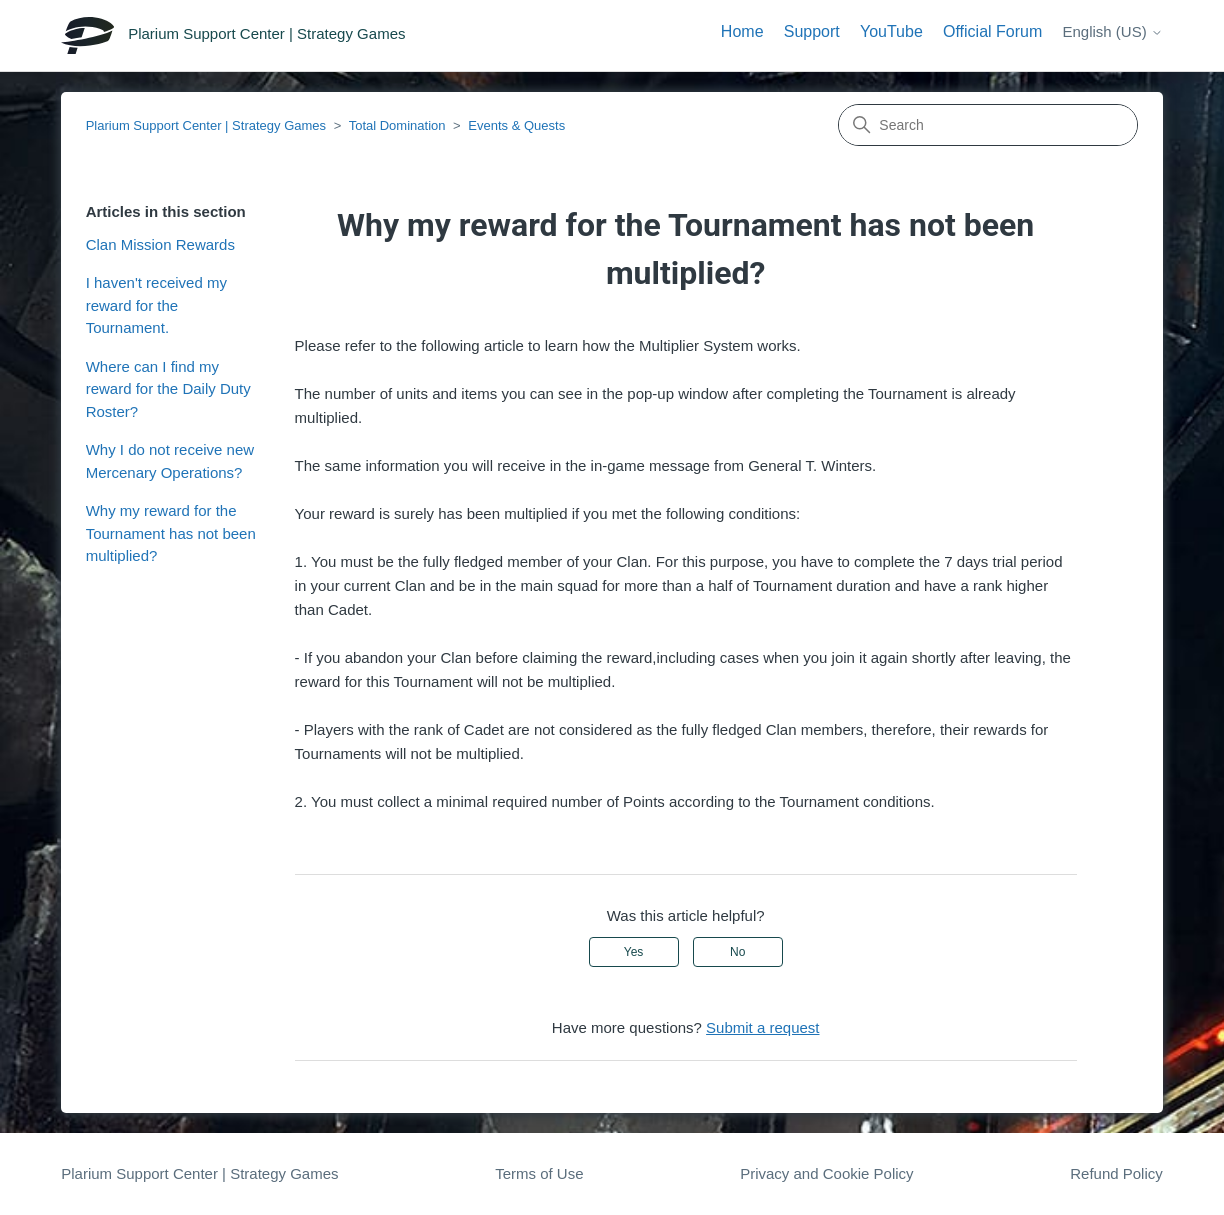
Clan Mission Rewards (160, 244)
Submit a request (762, 1027)
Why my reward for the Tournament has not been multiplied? (171, 533)
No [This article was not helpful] (737, 952)
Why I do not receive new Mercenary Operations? (170, 461)
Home (742, 31)
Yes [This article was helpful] (634, 952)
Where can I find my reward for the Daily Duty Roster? (168, 389)
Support (812, 31)
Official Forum (992, 31)
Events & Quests (516, 125)
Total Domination (397, 125)
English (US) (1112, 31)
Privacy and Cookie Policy (826, 1173)
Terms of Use (539, 1173)
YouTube (891, 31)
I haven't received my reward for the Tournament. (156, 305)
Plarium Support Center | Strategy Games (206, 125)
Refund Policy (1116, 1173)
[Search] (988, 125)
